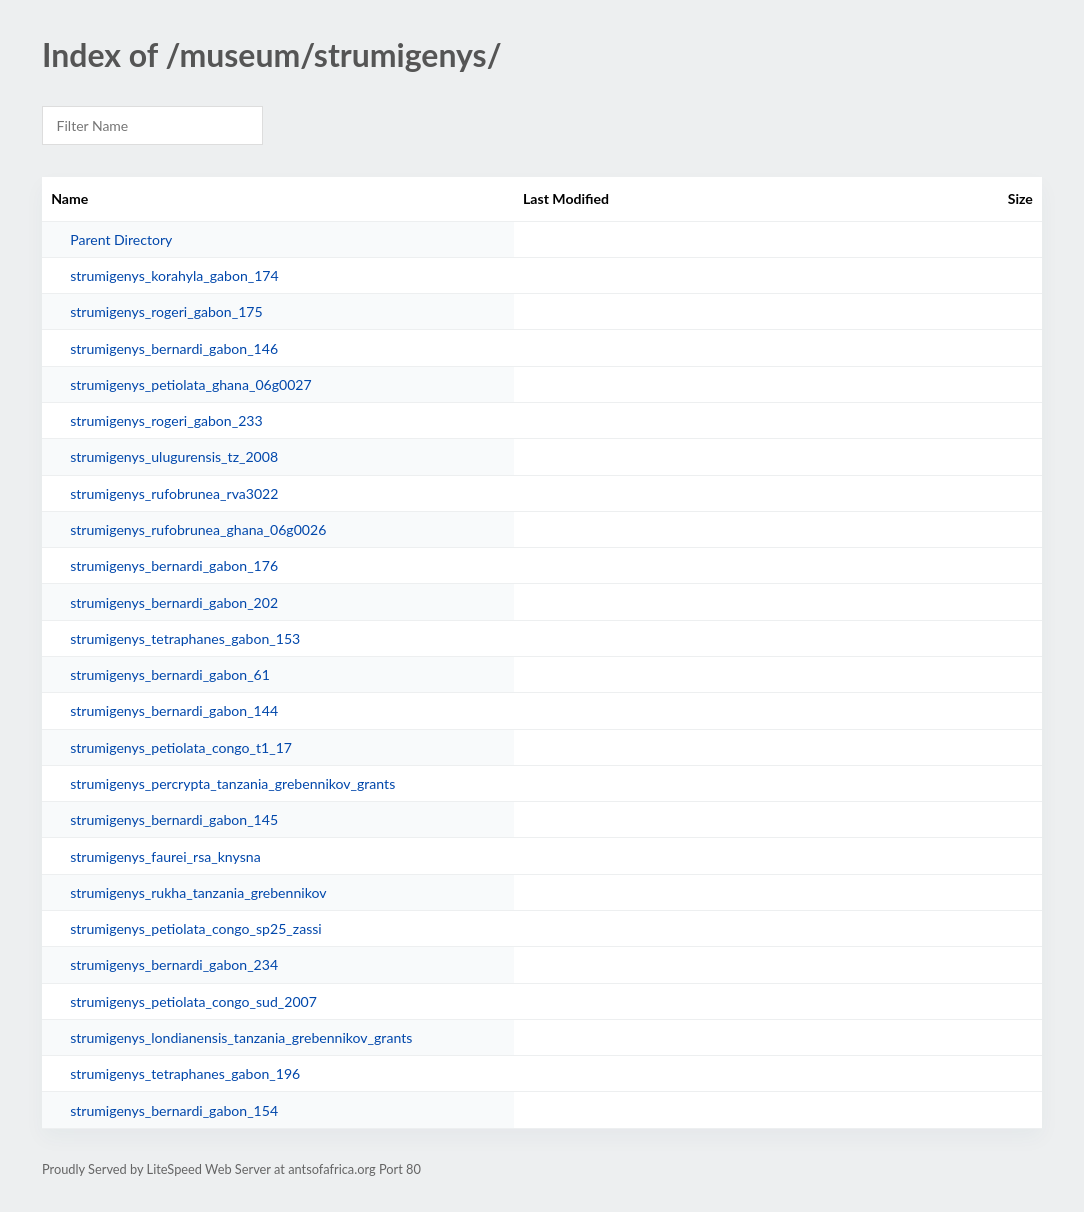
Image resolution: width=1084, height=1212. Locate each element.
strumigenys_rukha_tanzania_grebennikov (198, 892)
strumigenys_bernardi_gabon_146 (174, 348)
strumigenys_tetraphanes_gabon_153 (185, 638)
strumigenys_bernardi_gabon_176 (174, 565)
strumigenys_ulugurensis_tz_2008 (174, 456)
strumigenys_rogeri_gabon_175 (166, 311)
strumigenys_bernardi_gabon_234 (174, 964)
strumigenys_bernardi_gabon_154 (174, 1110)
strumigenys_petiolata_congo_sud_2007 (193, 1001)
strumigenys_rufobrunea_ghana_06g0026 (198, 529)
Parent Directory (121, 239)
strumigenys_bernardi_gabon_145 (174, 819)
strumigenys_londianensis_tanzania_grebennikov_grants (241, 1037)
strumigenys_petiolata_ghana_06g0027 (191, 384)
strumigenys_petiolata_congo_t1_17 (181, 747)
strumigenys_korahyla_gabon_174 (174, 275)
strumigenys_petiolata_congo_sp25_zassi (196, 928)
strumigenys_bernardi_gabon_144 (174, 710)
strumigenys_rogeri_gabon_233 (166, 420)
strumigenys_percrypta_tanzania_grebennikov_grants (232, 783)
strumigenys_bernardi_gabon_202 (174, 602)
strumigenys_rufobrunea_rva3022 (174, 493)
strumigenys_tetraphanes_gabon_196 (185, 1073)
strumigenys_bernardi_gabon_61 (170, 674)
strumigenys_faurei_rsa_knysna (165, 856)
